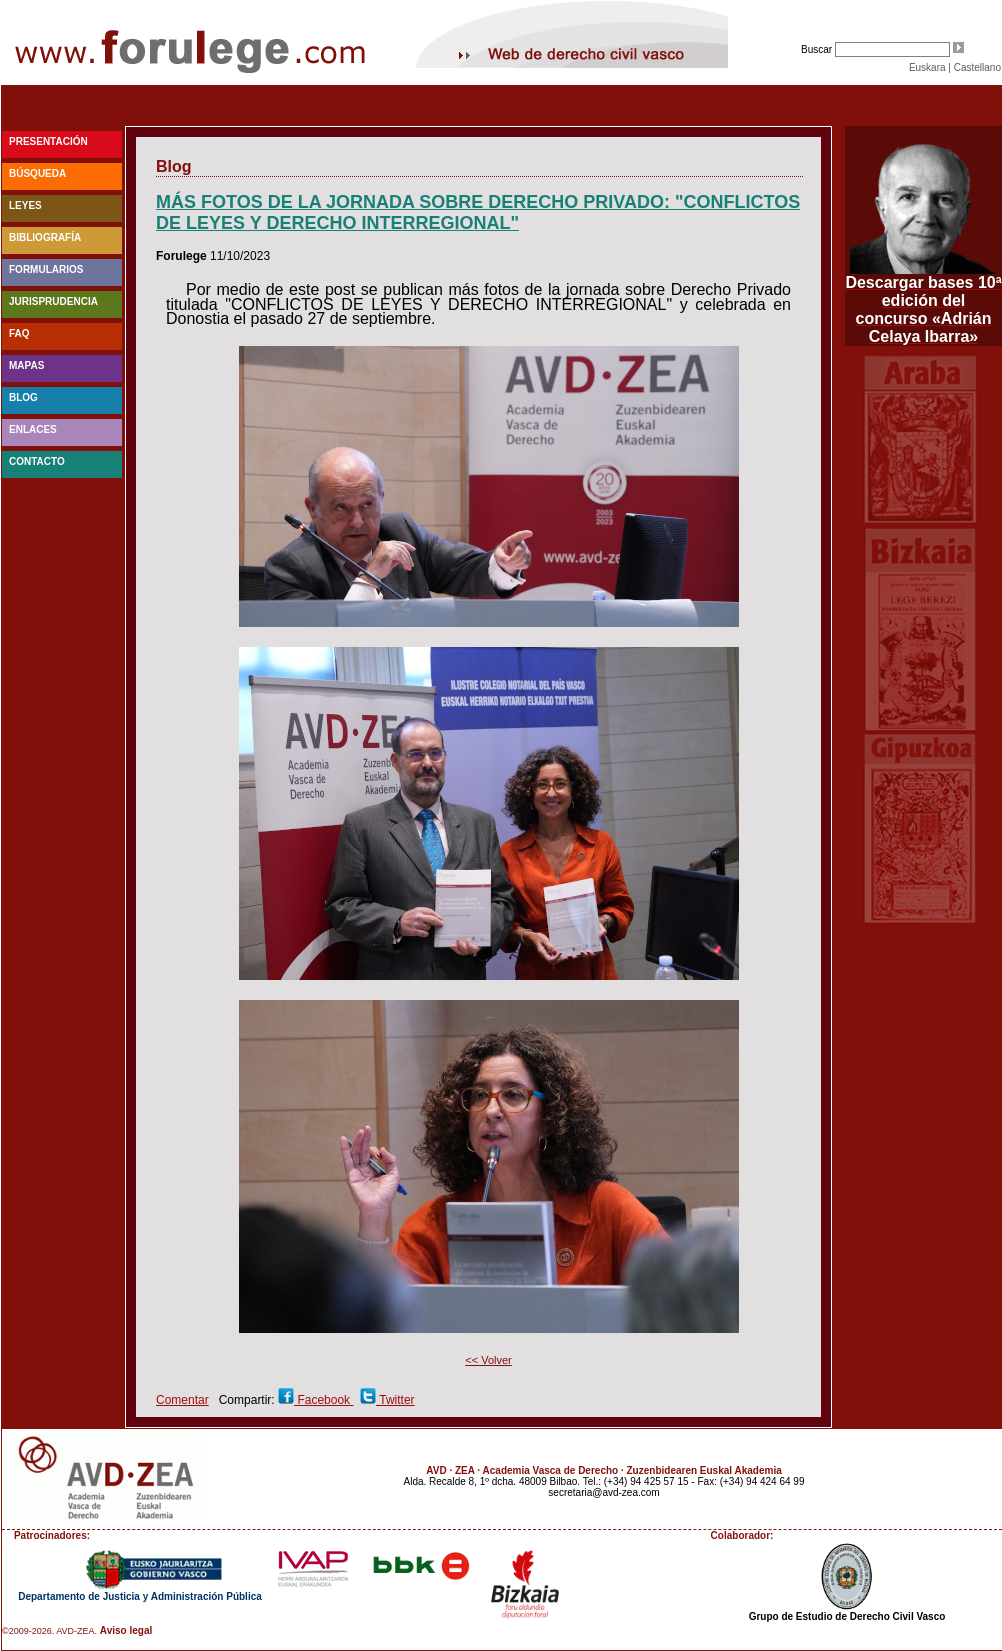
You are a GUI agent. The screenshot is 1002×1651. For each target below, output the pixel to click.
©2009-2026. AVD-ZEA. (49, 1631)
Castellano (977, 67)
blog (23, 397)
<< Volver (488, 1360)
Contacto (37, 461)
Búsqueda (37, 173)
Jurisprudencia (53, 301)
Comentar (182, 1400)
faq (19, 333)
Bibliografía (45, 237)
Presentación (48, 141)
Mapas (26, 365)
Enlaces (33, 429)
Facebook (323, 1400)
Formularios (46, 269)
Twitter (395, 1400)
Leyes (25, 205)
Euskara (927, 67)
